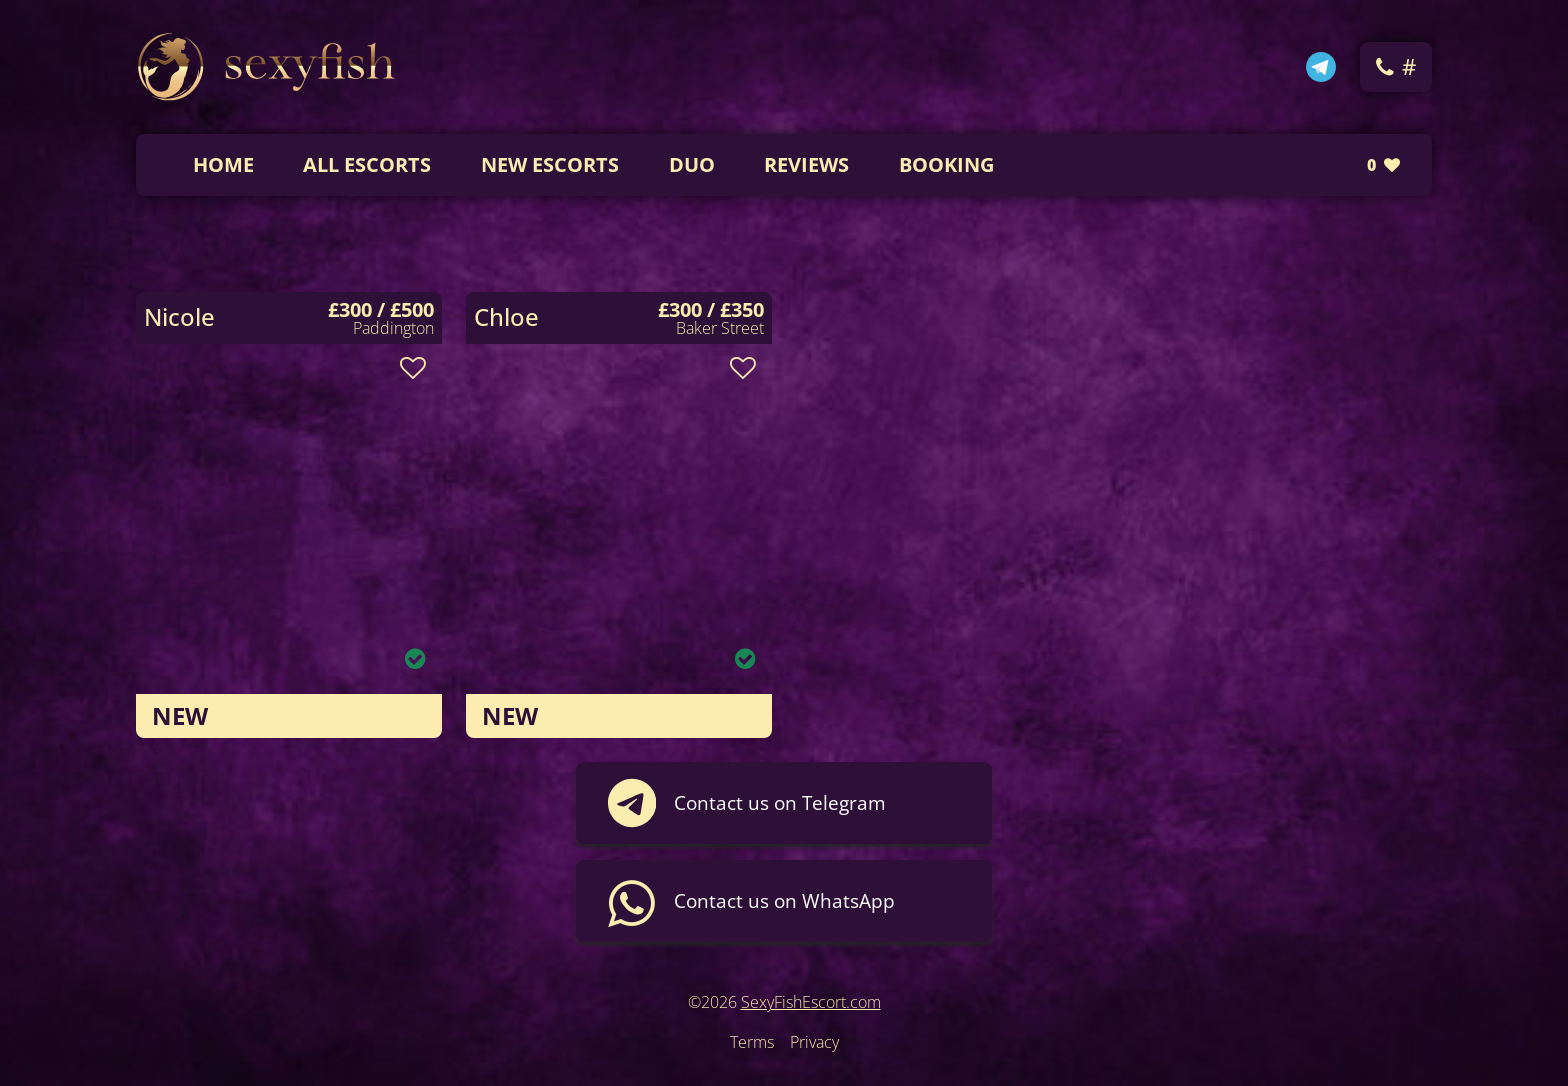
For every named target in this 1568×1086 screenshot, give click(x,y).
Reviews (806, 164)
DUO (692, 164)
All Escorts (367, 164)
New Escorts (550, 164)
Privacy (814, 1042)
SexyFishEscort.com (811, 1002)
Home (223, 164)
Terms (752, 1042)
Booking (946, 164)
